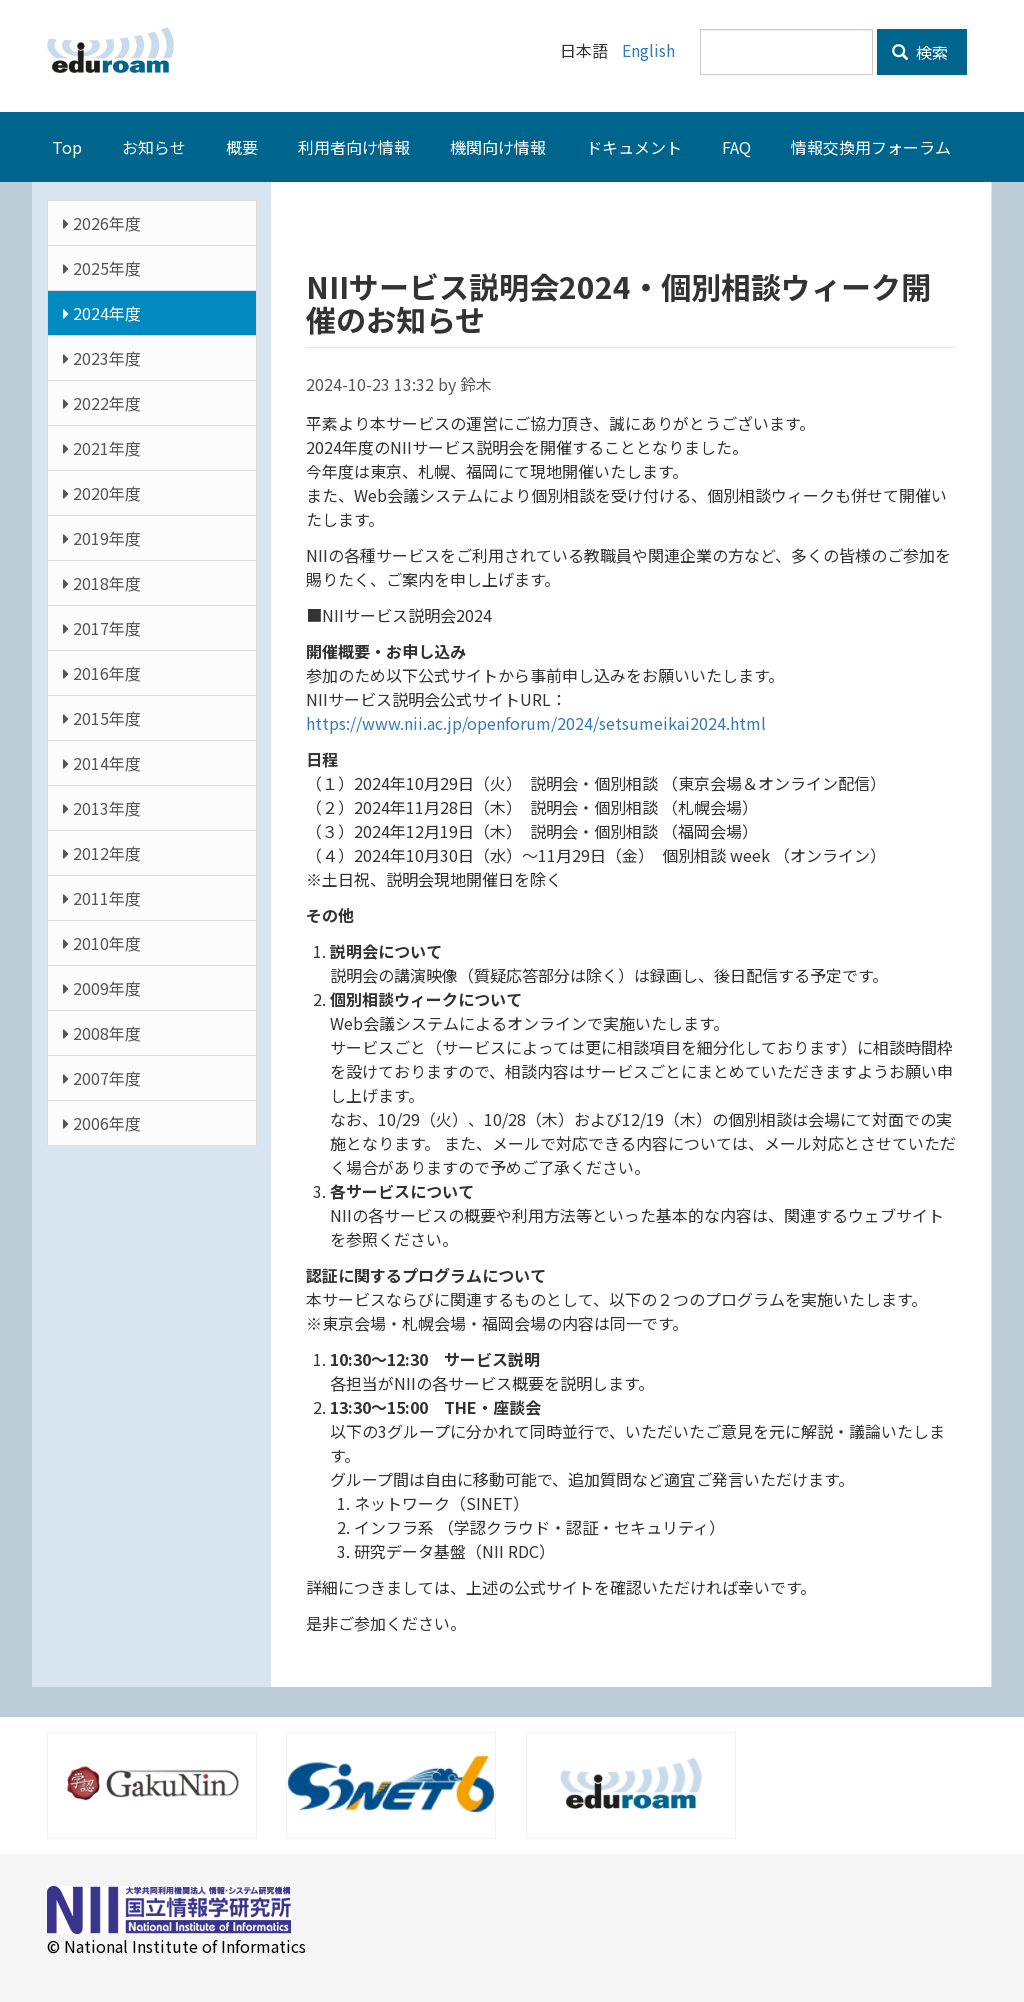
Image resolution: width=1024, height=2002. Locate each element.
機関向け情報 (498, 147)
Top (67, 147)
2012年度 (102, 853)
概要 (242, 147)
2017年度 (102, 628)
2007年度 (102, 1078)
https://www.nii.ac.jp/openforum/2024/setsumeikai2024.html (536, 723)
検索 (920, 52)
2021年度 (102, 448)
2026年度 (102, 223)
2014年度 (102, 763)
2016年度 (102, 673)
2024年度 (102, 313)
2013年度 (102, 808)
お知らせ (154, 147)
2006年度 (102, 1123)
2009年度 (102, 988)
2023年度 (102, 358)
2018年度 (102, 583)
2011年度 (102, 898)
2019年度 (102, 538)
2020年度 (102, 493)
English (648, 50)
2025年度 (102, 268)
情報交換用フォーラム (871, 147)
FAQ (736, 147)
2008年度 (102, 1033)
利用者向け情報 (354, 147)
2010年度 (102, 943)
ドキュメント (634, 147)
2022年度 (102, 403)
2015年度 (102, 718)
